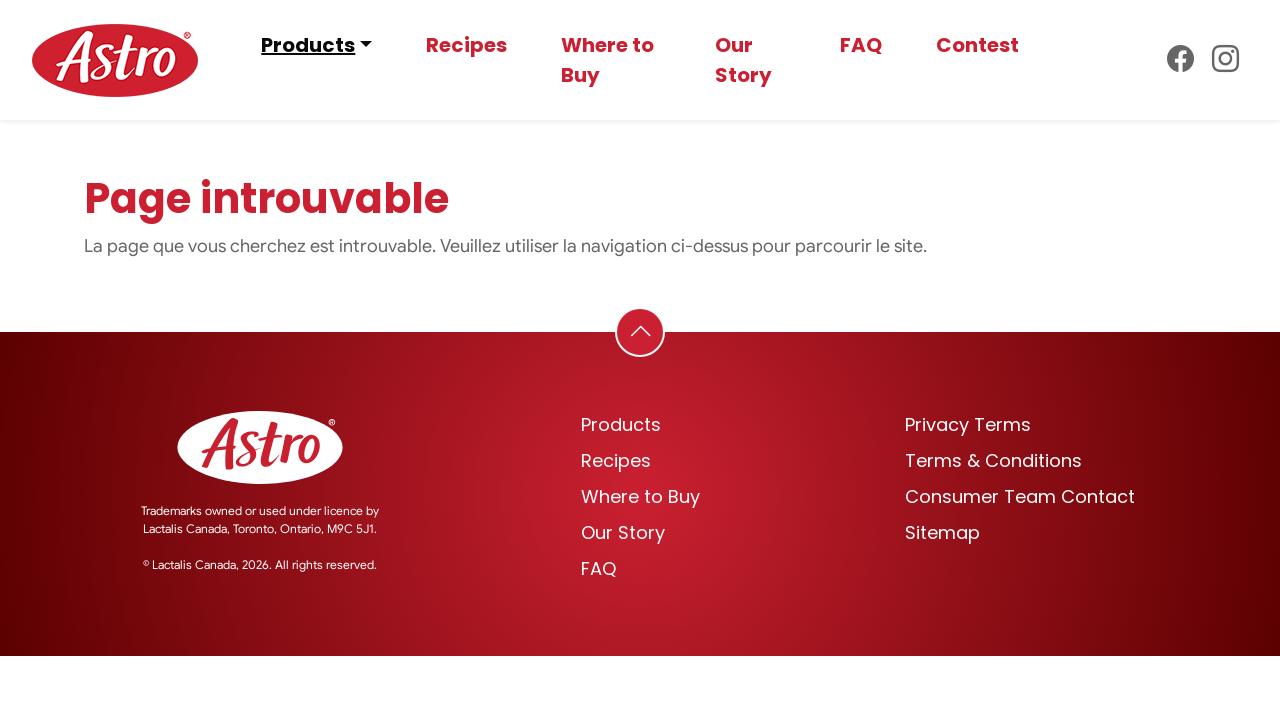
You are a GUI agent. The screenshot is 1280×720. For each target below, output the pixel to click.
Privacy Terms (968, 424)
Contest (977, 45)
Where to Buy (607, 60)
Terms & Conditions (993, 460)
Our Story (743, 60)
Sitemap (942, 532)
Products (308, 45)
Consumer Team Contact (1020, 496)
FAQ (861, 45)
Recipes (466, 45)
